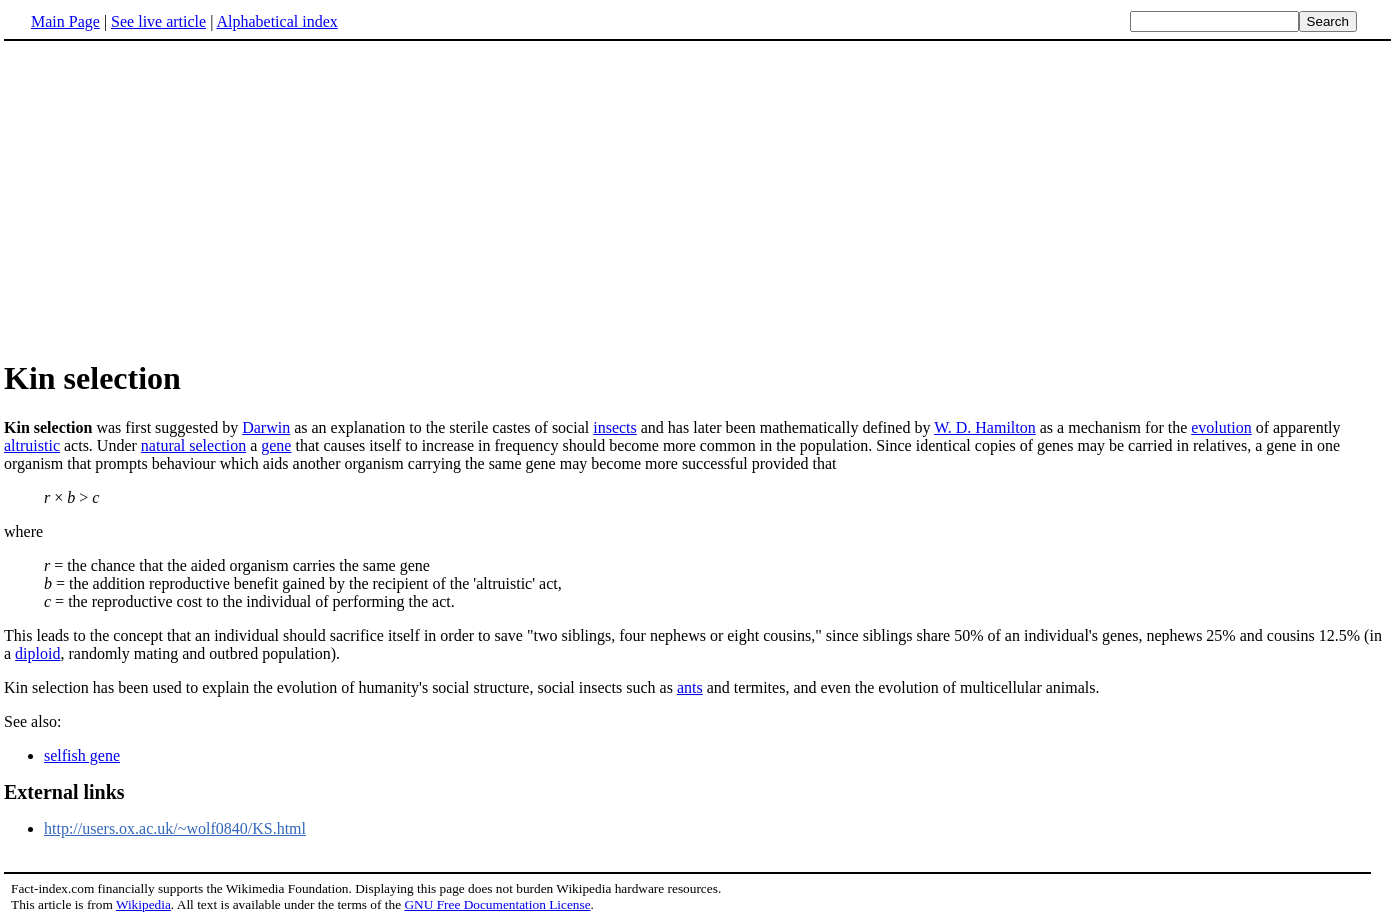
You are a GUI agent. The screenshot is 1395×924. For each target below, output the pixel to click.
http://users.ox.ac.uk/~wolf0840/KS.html (175, 828)
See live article (158, 21)
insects (615, 427)
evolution (1221, 427)
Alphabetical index (276, 21)
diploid (37, 653)
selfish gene (82, 755)
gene (276, 445)
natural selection (193, 445)
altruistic (32, 445)
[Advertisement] (698, 199)
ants (690, 687)
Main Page (65, 21)
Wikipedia (143, 904)
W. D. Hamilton (985, 427)
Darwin (266, 427)
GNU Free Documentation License (497, 904)
